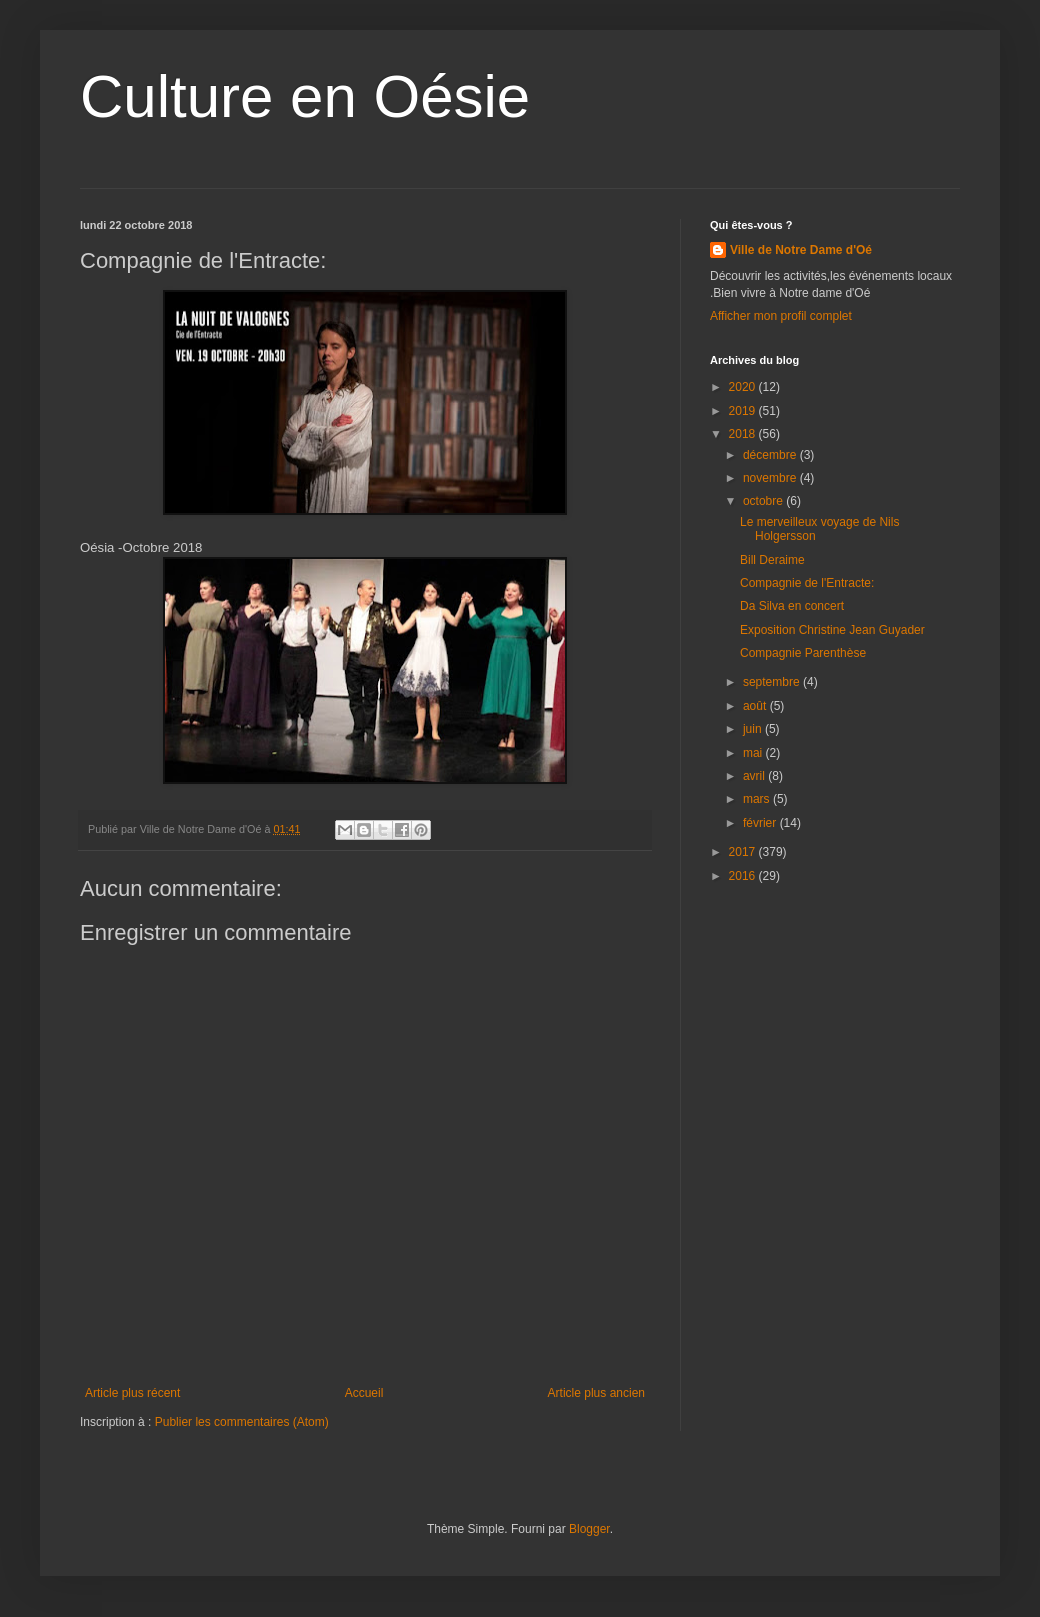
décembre (771, 455)
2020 (744, 387)
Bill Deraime (772, 560)
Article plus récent (132, 1393)
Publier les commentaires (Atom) (242, 1422)
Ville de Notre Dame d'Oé (801, 250)
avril (755, 776)
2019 (744, 411)
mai (754, 753)
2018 (744, 434)
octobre (764, 501)
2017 (744, 852)
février (761, 823)
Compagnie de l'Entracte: (807, 583)
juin (754, 729)
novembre (771, 478)
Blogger (589, 1529)
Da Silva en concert (792, 606)
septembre (773, 682)
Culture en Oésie (305, 96)
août (756, 706)
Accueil (364, 1393)
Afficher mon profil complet (781, 316)
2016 (744, 876)
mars (758, 799)
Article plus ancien (596, 1393)
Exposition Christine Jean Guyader (832, 630)
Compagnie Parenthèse (803, 653)
